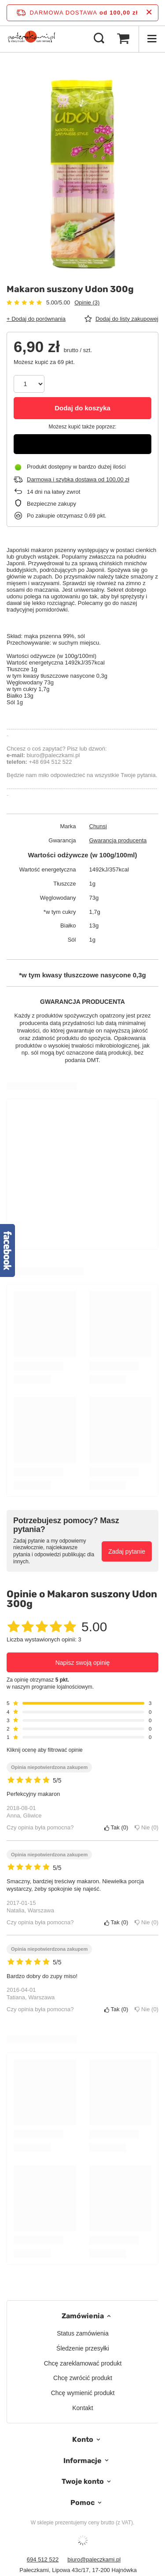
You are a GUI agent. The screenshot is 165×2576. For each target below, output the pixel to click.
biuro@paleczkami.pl (94, 2559)
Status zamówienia (83, 2333)
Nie (146, 1827)
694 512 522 (43, 2559)
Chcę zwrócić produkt (82, 2377)
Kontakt (82, 2407)
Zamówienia (83, 2316)
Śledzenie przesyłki (82, 2348)
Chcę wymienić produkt (83, 2392)
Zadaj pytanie (126, 1551)
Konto (82, 2439)
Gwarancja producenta (118, 840)
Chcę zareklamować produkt (83, 2363)
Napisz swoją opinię (82, 1662)
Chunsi (98, 826)
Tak (116, 1827)
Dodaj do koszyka (82, 408)
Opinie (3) (86, 302)
